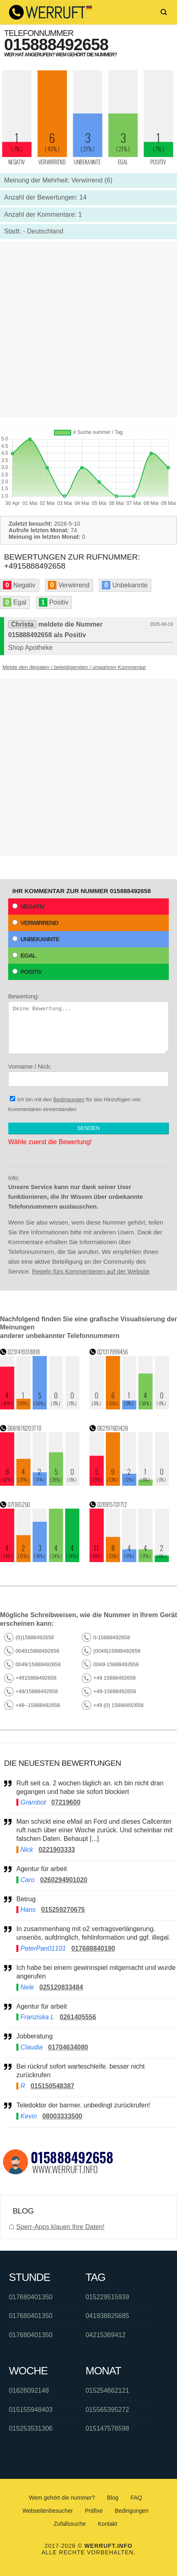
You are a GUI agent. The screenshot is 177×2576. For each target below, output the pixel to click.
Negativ (28, 906)
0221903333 (56, 1849)
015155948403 (31, 2409)
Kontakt (107, 2523)
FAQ (136, 2497)
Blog (113, 2497)
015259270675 (63, 1909)
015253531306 (31, 2428)
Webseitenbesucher (47, 2510)
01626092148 (29, 2390)
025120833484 (61, 1987)
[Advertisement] (88, 329)
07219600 (66, 1802)
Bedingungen (69, 1099)
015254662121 (107, 2390)
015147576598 (107, 2428)
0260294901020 (63, 1879)
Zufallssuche (70, 2523)
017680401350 (31, 2297)
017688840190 (93, 1948)
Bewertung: (88, 1023)
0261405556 (78, 2017)
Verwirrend (35, 922)
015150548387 (52, 2086)
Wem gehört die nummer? (62, 2497)
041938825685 (107, 2315)
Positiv (27, 971)
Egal (24, 955)
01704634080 (68, 2047)
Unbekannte (35, 939)
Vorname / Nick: (88, 1075)
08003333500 (62, 2116)
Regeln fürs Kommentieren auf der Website (90, 1271)
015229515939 (107, 2297)
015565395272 (107, 2409)
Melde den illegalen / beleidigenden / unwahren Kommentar (74, 667)
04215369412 (105, 2335)
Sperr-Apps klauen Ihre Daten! (60, 2226)
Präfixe (94, 2510)
